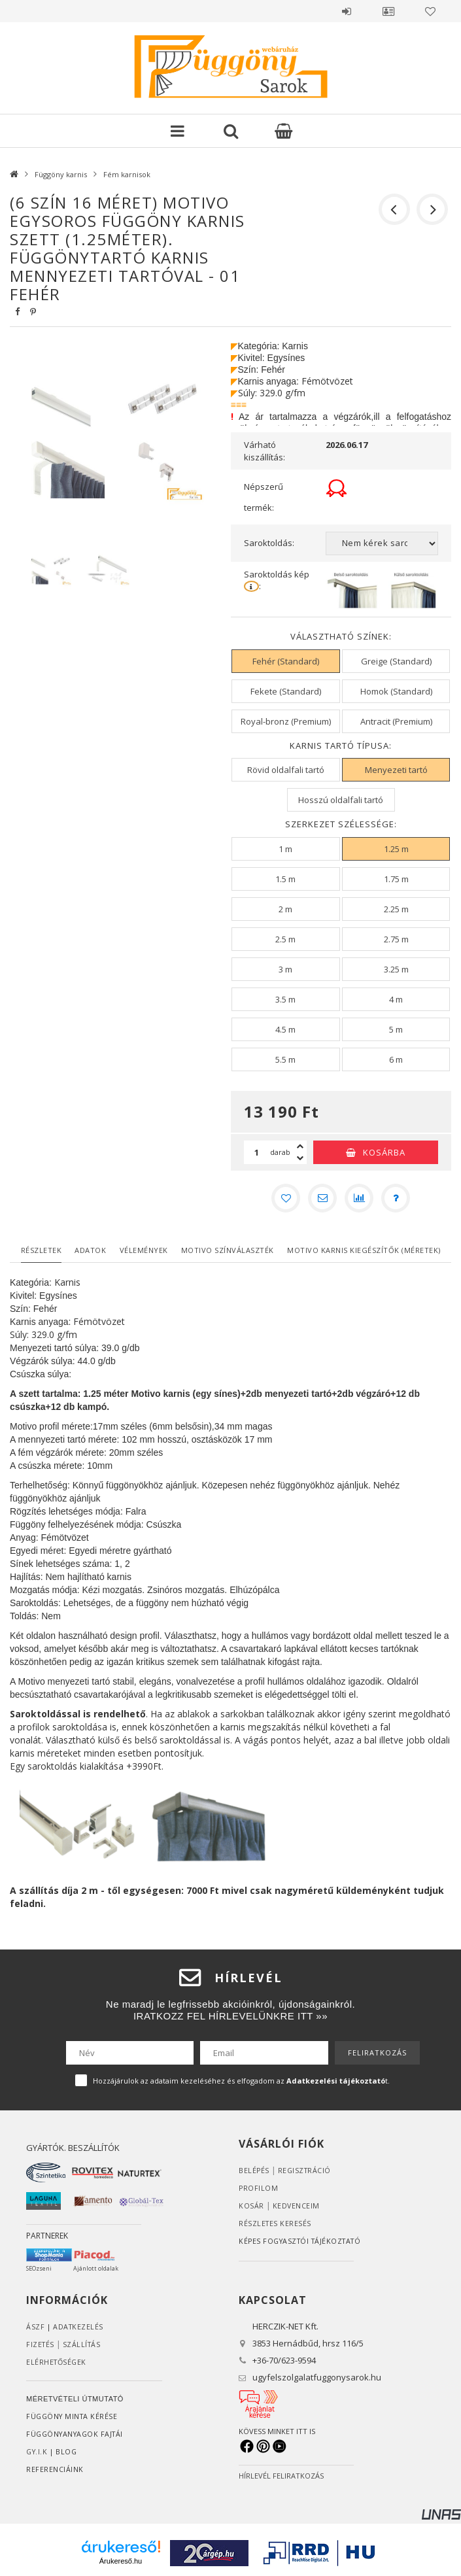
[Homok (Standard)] (396, 691)
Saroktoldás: (269, 543)
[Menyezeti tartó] (396, 769)
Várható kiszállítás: (264, 451)
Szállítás (83, 2344)
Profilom (259, 2188)
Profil (388, 11)
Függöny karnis (61, 174)
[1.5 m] (285, 879)
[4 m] (396, 999)
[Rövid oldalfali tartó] (285, 769)
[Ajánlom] (322, 1198)
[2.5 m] (285, 939)
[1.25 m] (396, 849)
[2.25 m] (396, 909)
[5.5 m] (285, 1059)
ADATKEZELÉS (79, 2326)
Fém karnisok (126, 174)
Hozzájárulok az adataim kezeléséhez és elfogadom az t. (241, 2081)
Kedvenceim (296, 2205)
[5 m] (396, 1029)
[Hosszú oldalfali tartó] (341, 800)
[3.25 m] (396, 969)
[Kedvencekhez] (285, 1198)
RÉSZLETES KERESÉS (276, 2223)
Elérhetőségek (57, 2362)
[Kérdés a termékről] (395, 1198)
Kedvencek (430, 11)
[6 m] (396, 1059)
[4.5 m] (285, 1029)
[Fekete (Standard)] (285, 691)
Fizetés (41, 2344)
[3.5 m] (285, 999)
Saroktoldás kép (277, 580)
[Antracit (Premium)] (396, 721)
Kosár (251, 2205)
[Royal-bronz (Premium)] (285, 721)
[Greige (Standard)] (396, 661)
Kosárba (384, 1152)
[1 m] (285, 849)
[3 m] (285, 969)
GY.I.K (37, 2451)
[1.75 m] (396, 879)
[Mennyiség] (257, 1152)
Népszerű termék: (263, 497)
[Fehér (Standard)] (285, 661)
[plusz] (300, 1146)
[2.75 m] (396, 939)
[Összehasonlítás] (359, 1198)
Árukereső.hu (120, 2561)
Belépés (346, 11)
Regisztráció (306, 2170)
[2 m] (285, 909)
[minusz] (300, 1158)
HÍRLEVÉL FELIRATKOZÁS (281, 2476)
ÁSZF (35, 2326)
